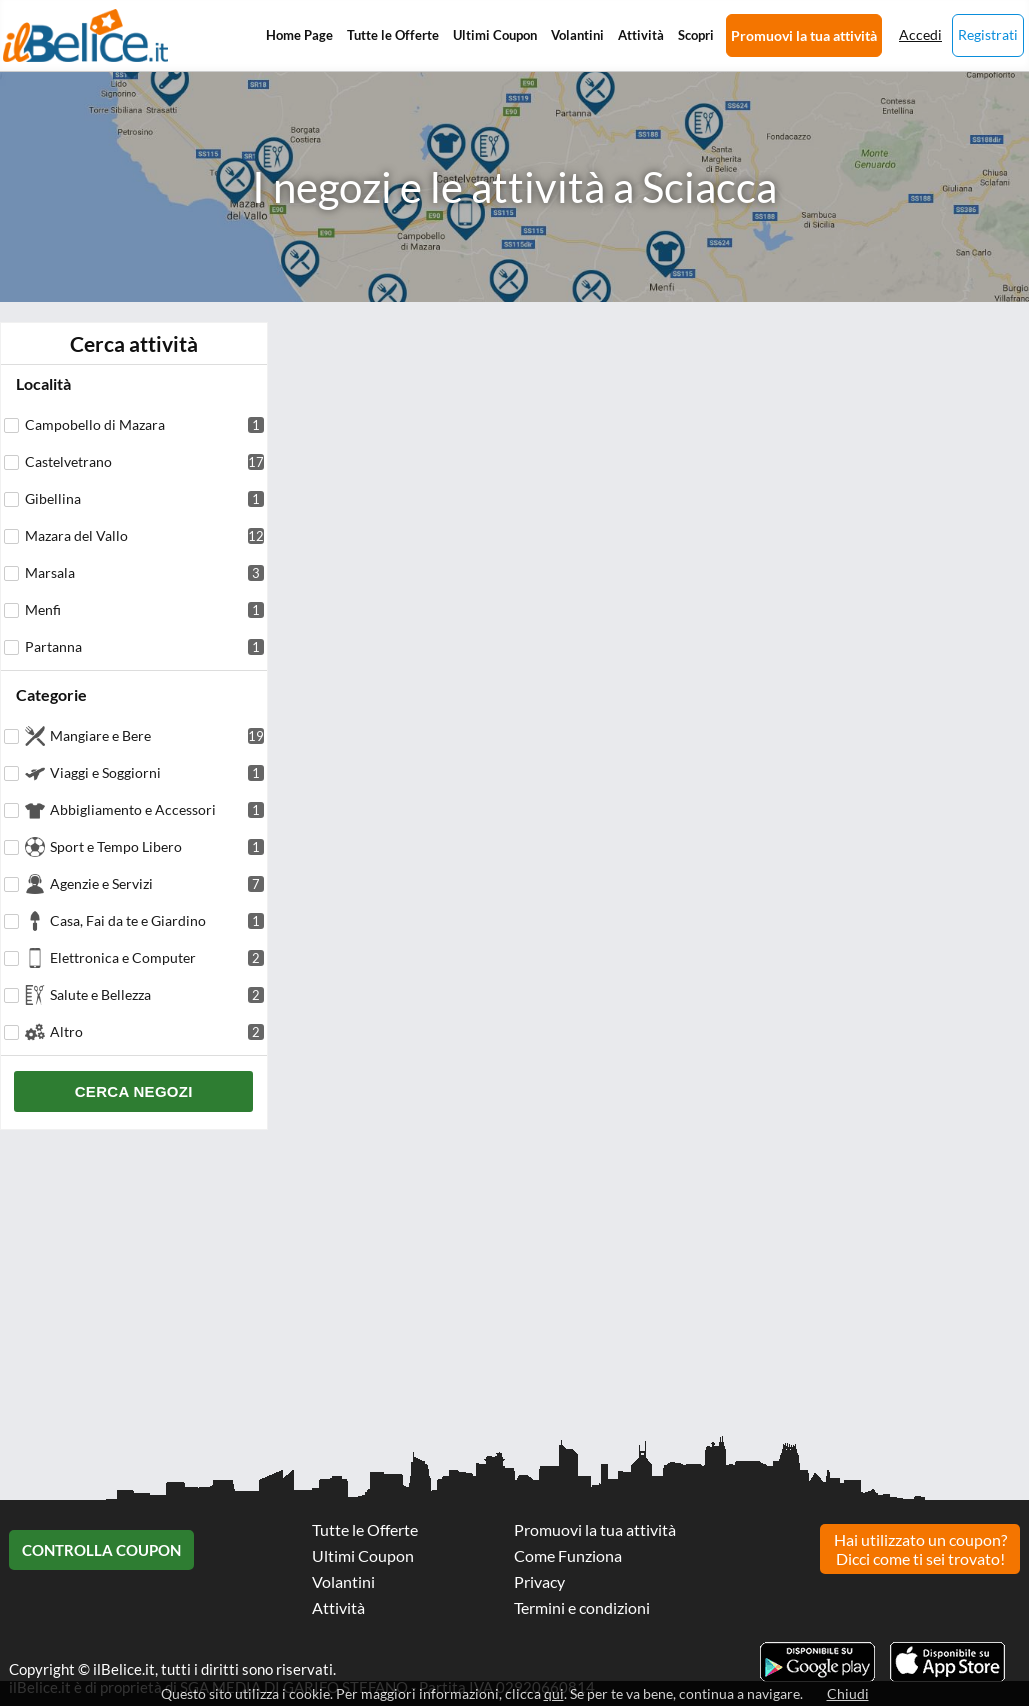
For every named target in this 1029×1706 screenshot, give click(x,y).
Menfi (144, 609)
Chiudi (848, 1693)
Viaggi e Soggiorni (157, 772)
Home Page (299, 35)
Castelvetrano (144, 461)
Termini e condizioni (582, 1607)
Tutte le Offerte (393, 35)
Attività (641, 35)
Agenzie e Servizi (157, 883)
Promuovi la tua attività (804, 35)
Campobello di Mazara (144, 424)
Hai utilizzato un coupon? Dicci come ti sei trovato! (920, 1549)
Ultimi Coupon (495, 35)
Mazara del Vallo (144, 535)
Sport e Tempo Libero (157, 846)
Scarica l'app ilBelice (947, 1662)
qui (554, 1693)
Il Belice (85, 35)
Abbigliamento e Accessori (157, 809)
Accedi (920, 34)
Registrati (988, 34)
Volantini (577, 35)
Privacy (539, 1581)
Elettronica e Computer (157, 957)
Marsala (144, 572)
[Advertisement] (514, 1290)
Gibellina (144, 498)
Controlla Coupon (101, 1550)
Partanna (144, 646)
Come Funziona (568, 1555)
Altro (157, 1031)
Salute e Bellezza (157, 994)
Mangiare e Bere (157, 735)
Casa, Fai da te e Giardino (157, 920)
